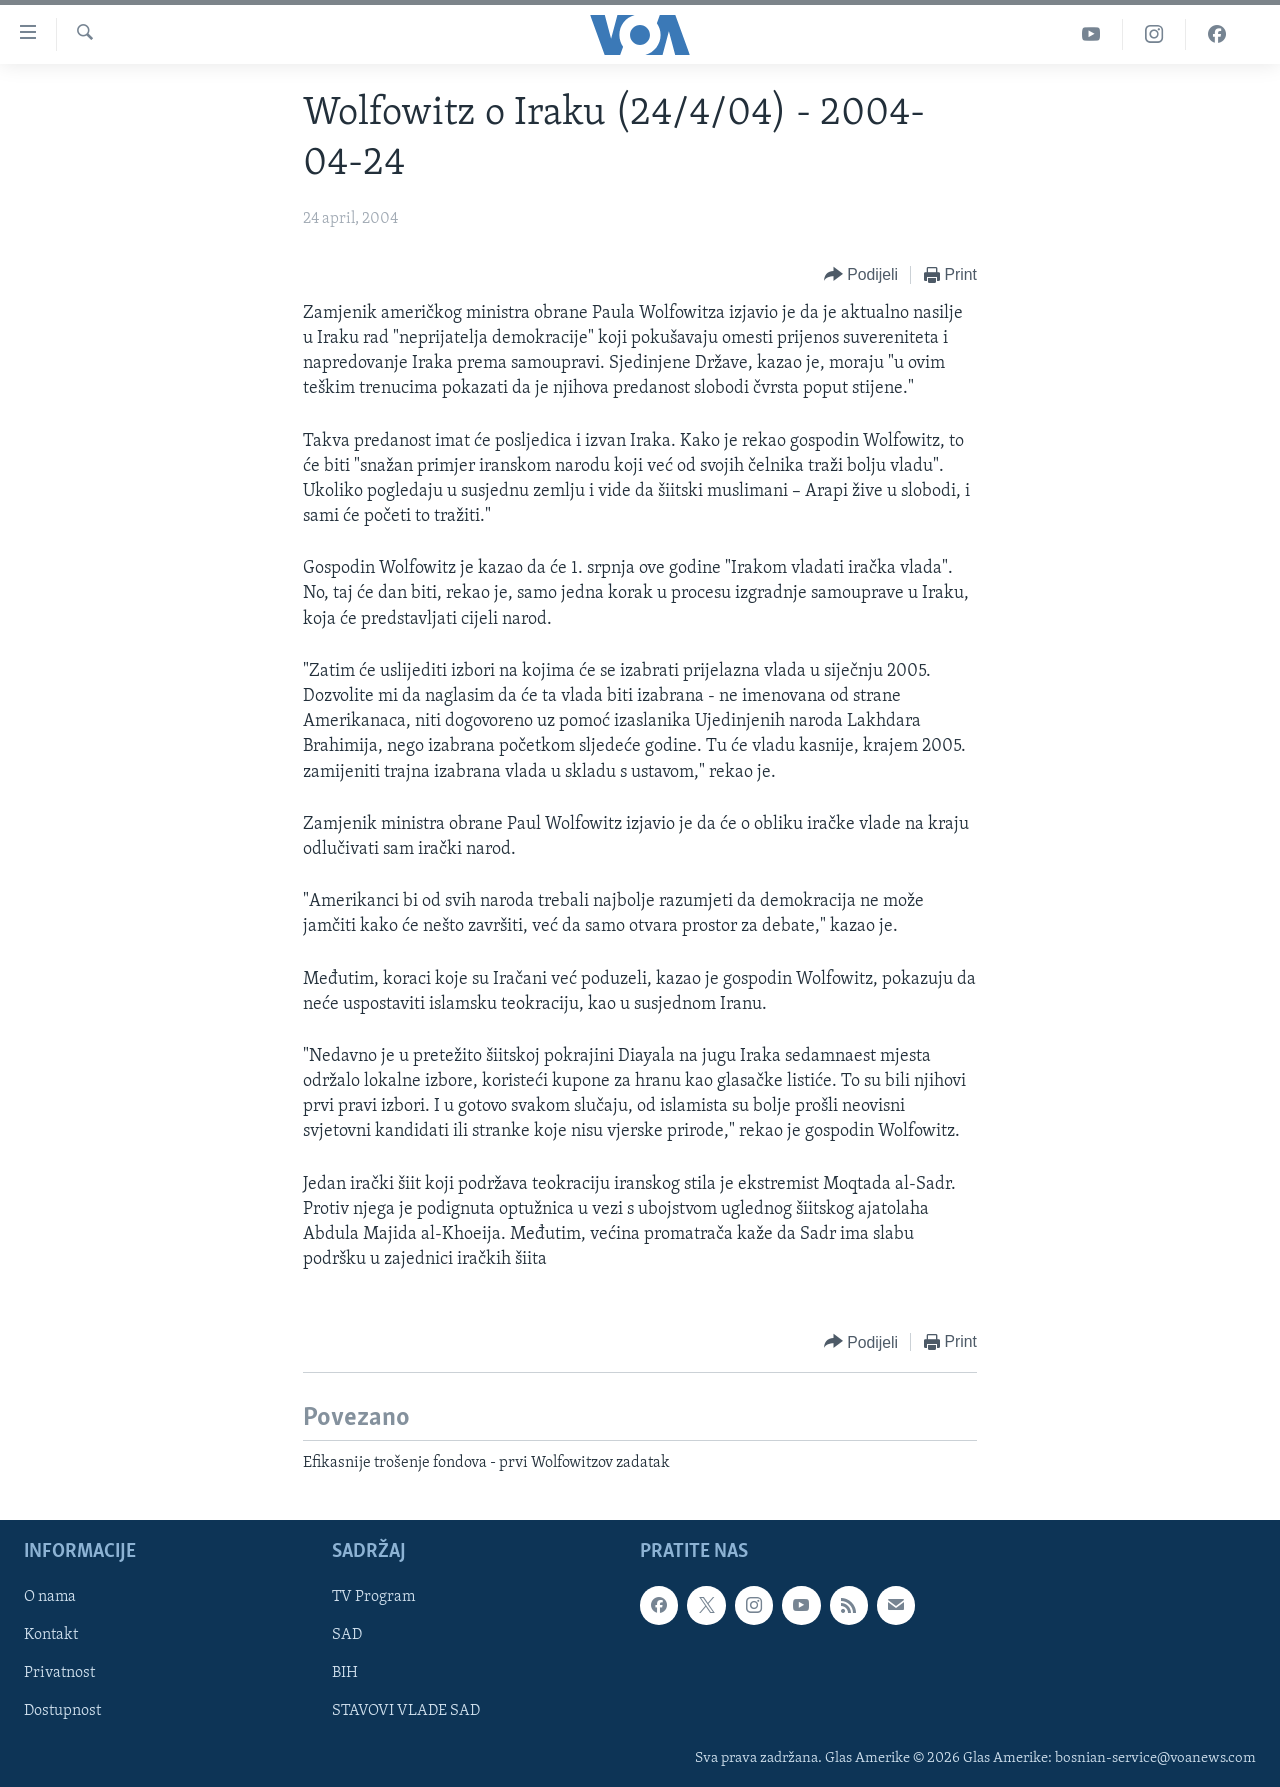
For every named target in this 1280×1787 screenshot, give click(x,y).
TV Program (373, 1597)
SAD (347, 1635)
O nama (50, 1597)
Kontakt (51, 1635)
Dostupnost (62, 1711)
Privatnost (59, 1673)
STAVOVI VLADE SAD (406, 1711)
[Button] (861, 275)
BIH (345, 1673)
